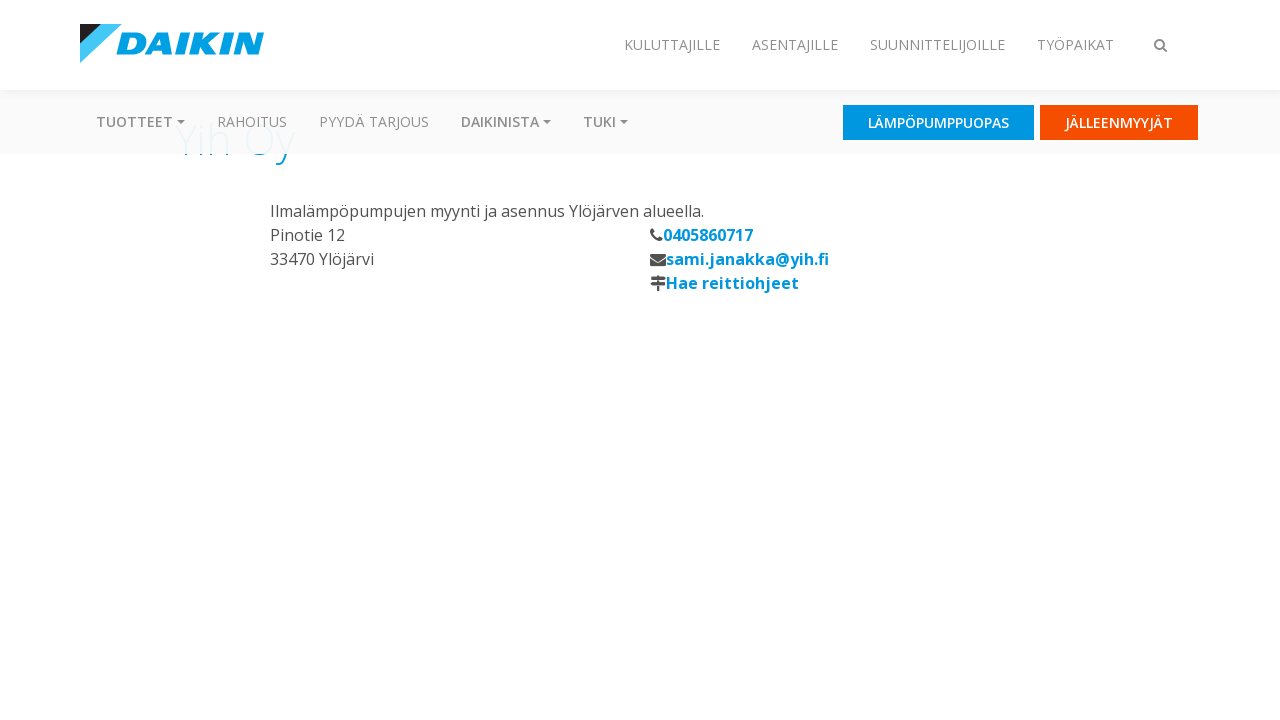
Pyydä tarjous (374, 121)
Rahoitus (252, 121)
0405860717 (708, 235)
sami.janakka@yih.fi (747, 259)
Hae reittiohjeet (732, 283)
